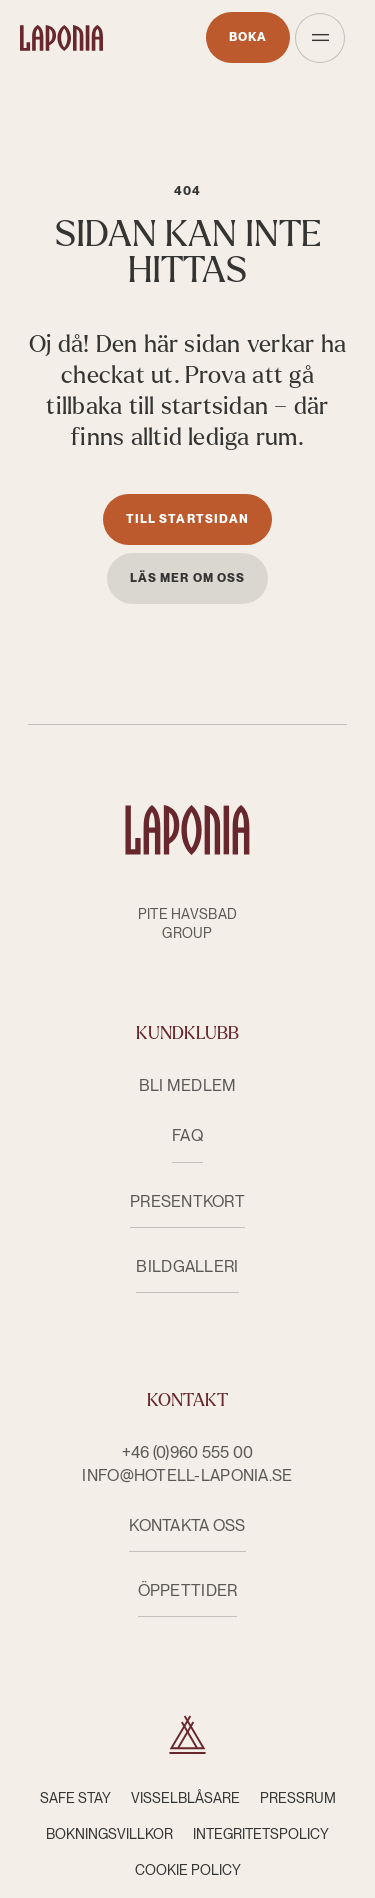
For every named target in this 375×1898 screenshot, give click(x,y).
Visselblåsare (185, 1798)
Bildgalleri (187, 1266)
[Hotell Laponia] (61, 38)
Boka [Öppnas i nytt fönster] (248, 37)
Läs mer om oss (187, 578)
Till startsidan (187, 519)
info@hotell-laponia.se (187, 1475)
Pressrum (298, 1798)
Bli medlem (188, 1085)
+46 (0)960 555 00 (188, 1452)
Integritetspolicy (261, 1834)
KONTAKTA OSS (187, 1525)
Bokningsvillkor (109, 1834)
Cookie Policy (188, 1870)
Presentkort (187, 1201)
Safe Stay (75, 1798)
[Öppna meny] (320, 38)
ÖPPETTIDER (188, 1590)
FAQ (187, 1135)
